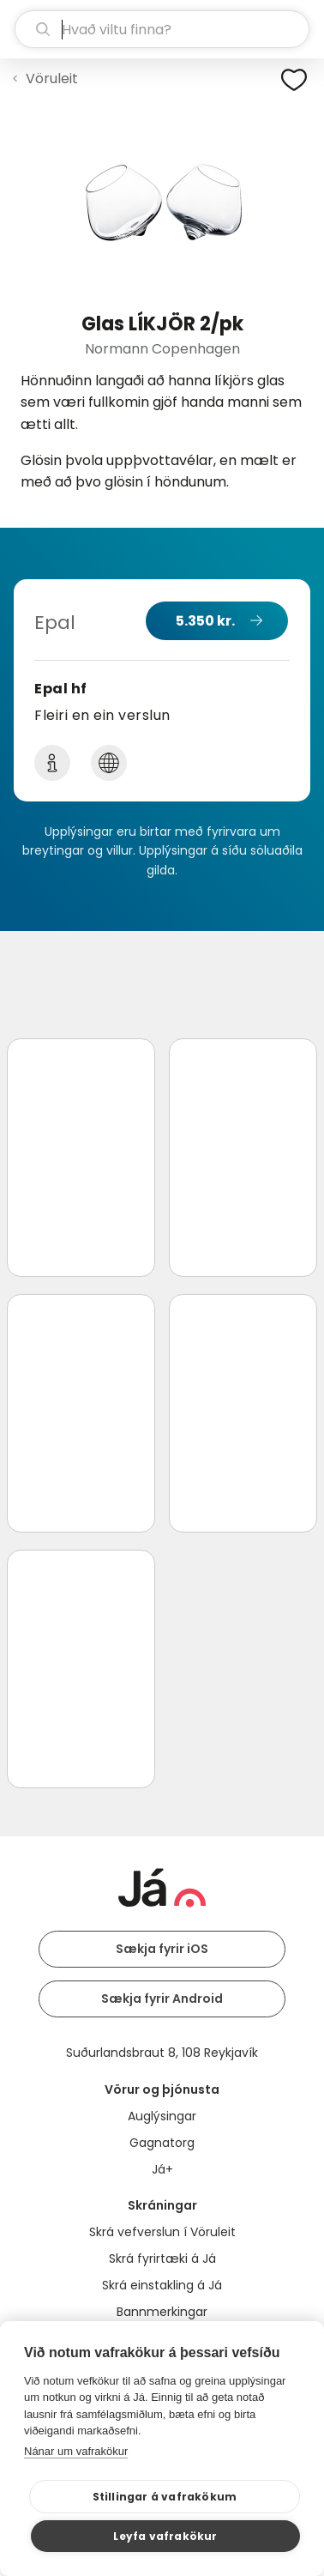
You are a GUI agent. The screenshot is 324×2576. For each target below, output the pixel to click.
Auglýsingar (162, 2116)
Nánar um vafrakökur (76, 2451)
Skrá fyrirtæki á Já (162, 2258)
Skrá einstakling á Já (162, 2285)
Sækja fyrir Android (162, 1998)
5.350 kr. (205, 621)
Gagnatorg (162, 2142)
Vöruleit (52, 78)
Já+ (162, 2169)
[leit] (162, 29)
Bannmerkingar (162, 2311)
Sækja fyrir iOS (162, 1948)
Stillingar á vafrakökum (165, 2496)
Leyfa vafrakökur (165, 2536)
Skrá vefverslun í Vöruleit (162, 2231)
